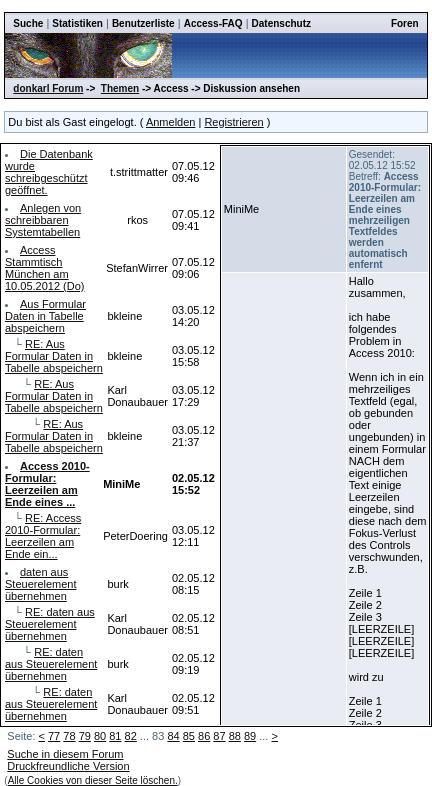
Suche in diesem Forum (65, 754)
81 (115, 736)
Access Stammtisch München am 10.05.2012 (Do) (45, 268)
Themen (120, 88)
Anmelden (171, 122)
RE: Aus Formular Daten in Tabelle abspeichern (54, 356)
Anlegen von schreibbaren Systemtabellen (43, 220)
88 (235, 736)
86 (204, 736)
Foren (405, 23)
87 (219, 736)
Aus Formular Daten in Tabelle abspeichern (45, 316)
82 (131, 736)
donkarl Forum (48, 88)
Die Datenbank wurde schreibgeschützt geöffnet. (49, 172)
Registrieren (233, 122)
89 (250, 736)
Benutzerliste (143, 23)
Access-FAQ (213, 23)
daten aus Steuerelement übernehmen (41, 584)
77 (54, 736)
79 (85, 736)
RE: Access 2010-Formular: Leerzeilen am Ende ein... (43, 536)
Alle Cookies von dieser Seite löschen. (93, 780)
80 (100, 736)
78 (69, 736)
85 (189, 736)
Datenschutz (281, 23)
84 (173, 736)
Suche (28, 23)
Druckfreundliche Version (68, 766)
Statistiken (77, 23)
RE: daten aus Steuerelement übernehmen (50, 624)
